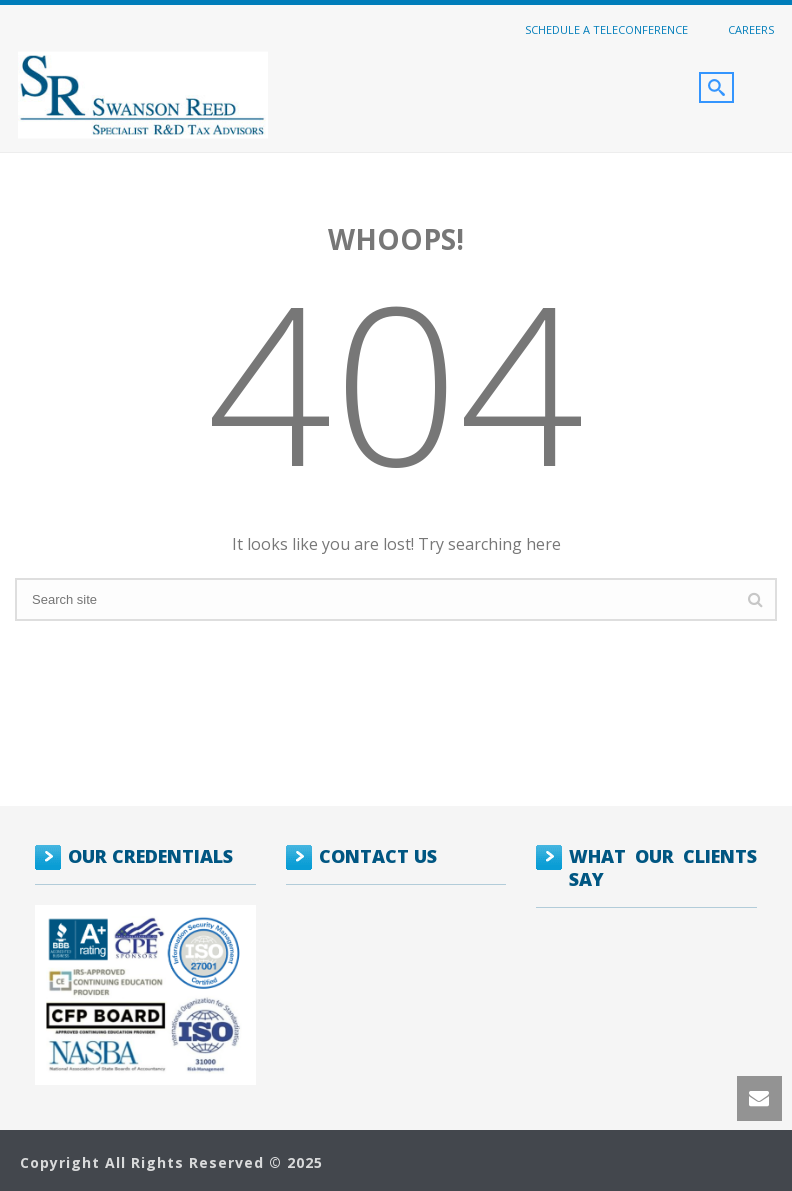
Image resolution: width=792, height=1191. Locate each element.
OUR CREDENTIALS (150, 856)
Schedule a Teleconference (606, 29)
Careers (751, 29)
